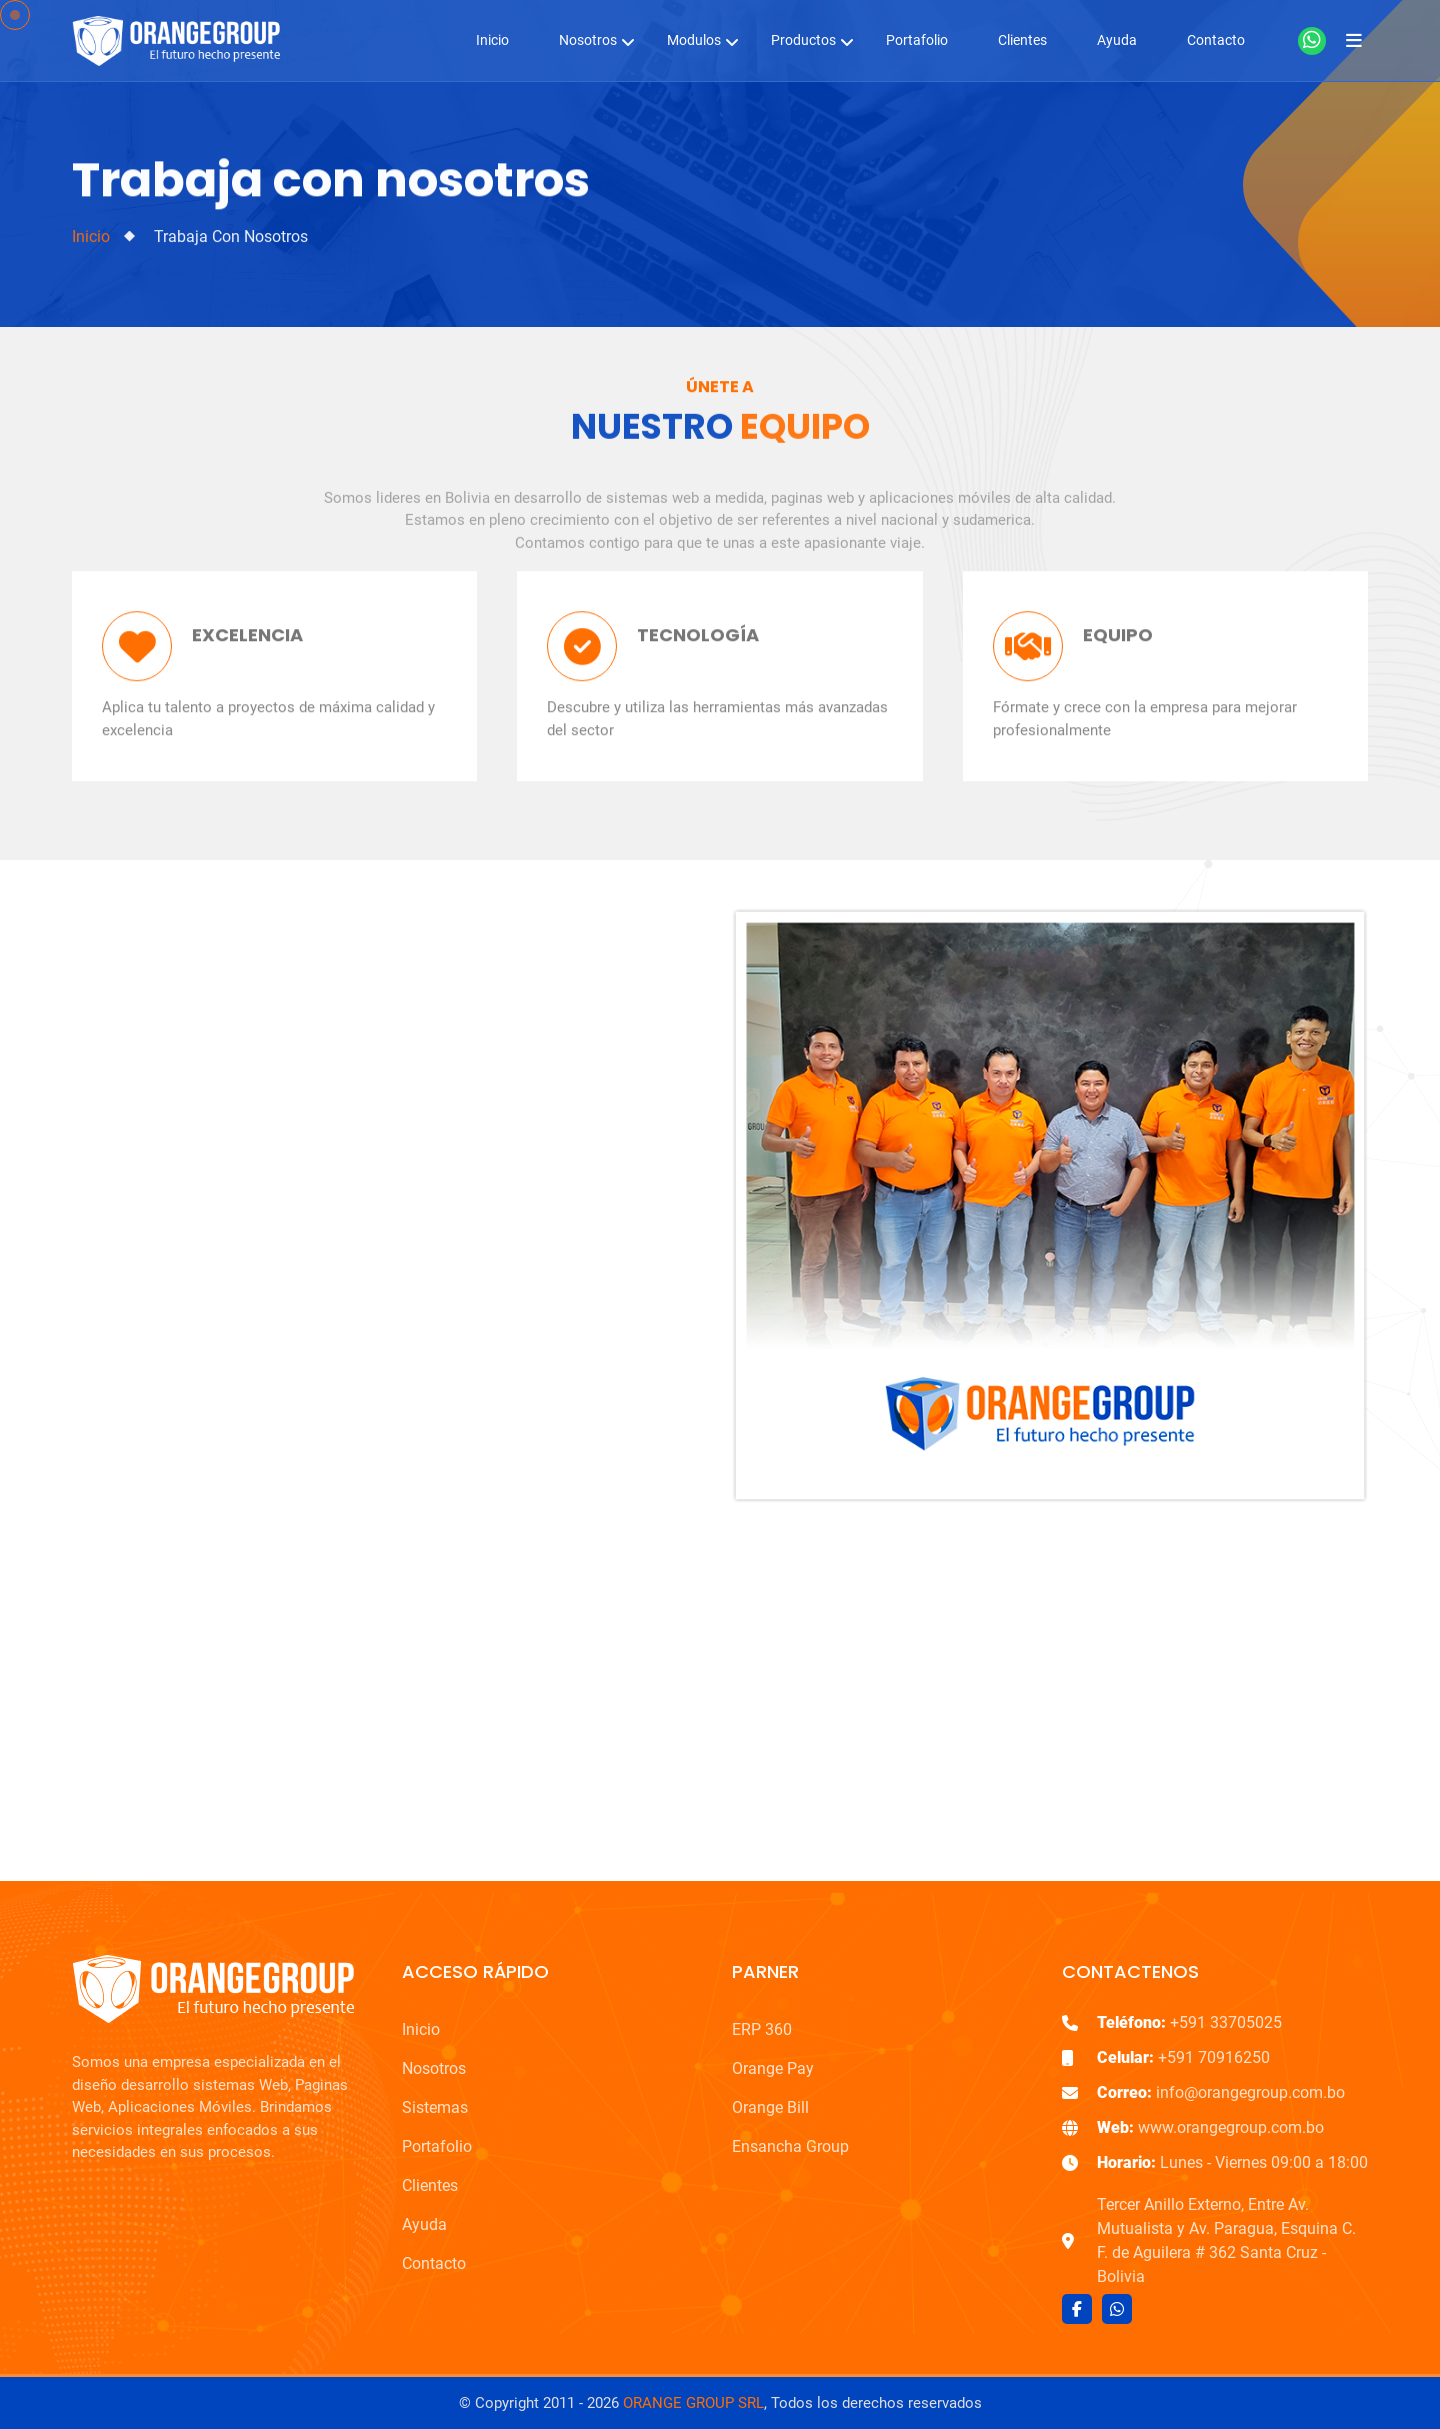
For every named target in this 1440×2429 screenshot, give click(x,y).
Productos (803, 40)
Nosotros (588, 40)
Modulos (694, 40)
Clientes (1022, 40)
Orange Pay (773, 2068)
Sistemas (435, 2107)
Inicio (492, 40)
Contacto (1216, 40)
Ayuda (1117, 40)
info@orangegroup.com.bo (1221, 2092)
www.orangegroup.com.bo (1210, 2127)
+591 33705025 (1189, 2022)
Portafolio (917, 40)
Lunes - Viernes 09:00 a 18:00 (1232, 2162)
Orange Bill (770, 2107)
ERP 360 (762, 2029)
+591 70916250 (1183, 2057)
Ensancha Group (790, 2146)
